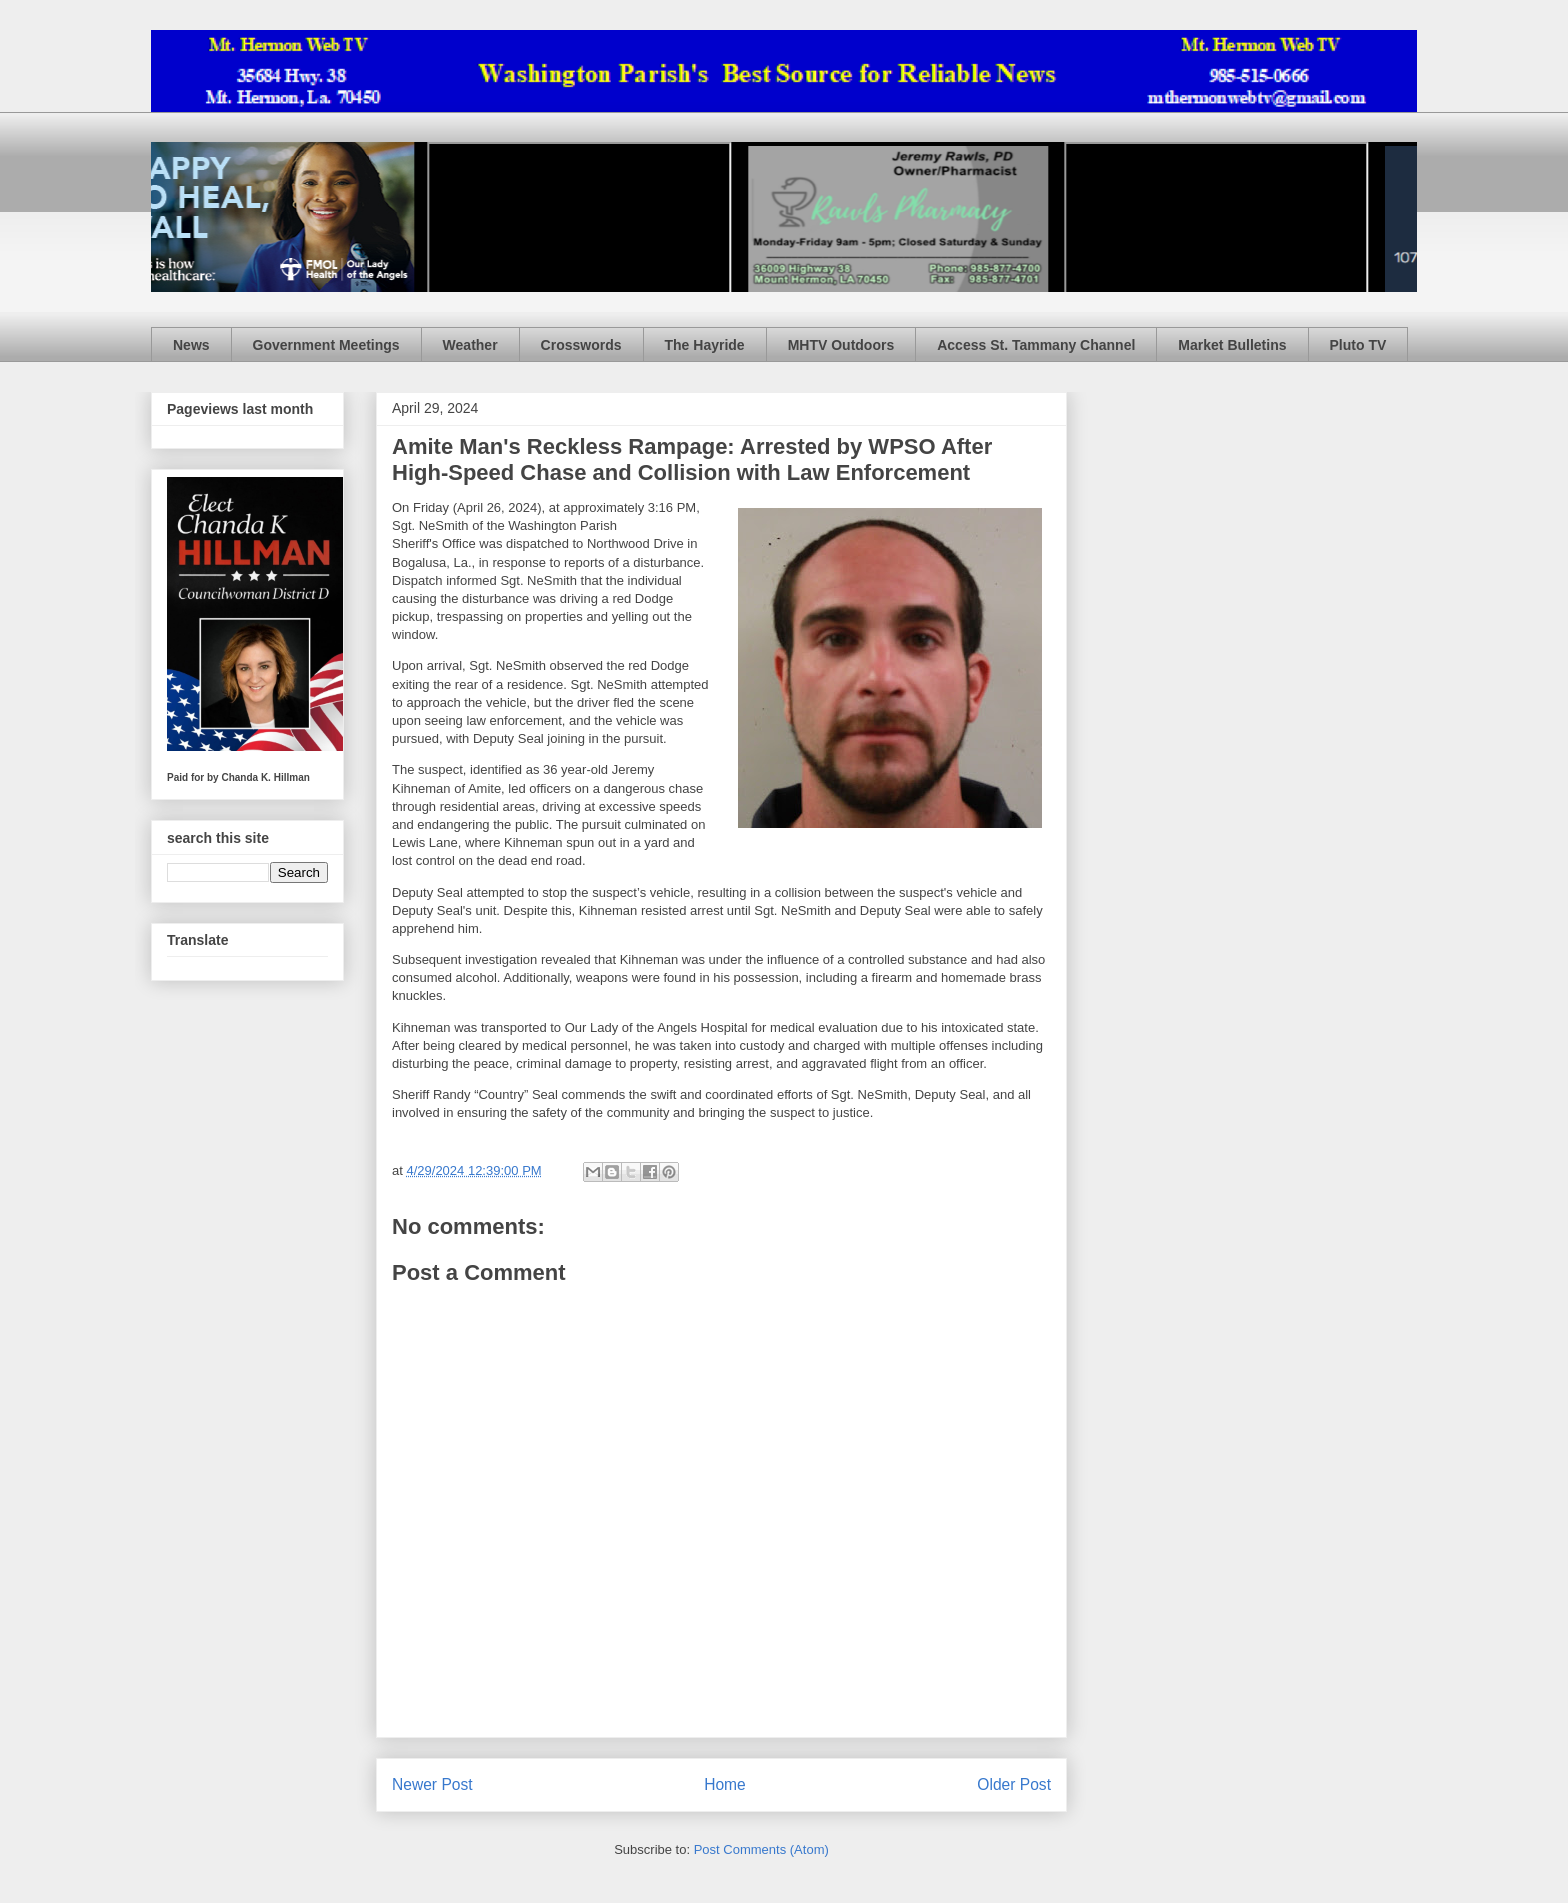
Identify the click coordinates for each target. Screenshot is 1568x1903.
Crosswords (581, 345)
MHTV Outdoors (841, 345)
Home (725, 1784)
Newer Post (432, 1784)
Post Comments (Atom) (761, 1849)
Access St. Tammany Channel (1036, 345)
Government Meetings (326, 345)
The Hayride (705, 345)
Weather (470, 345)
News (191, 345)
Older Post (1014, 1784)
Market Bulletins (1232, 345)
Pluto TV (1358, 345)
